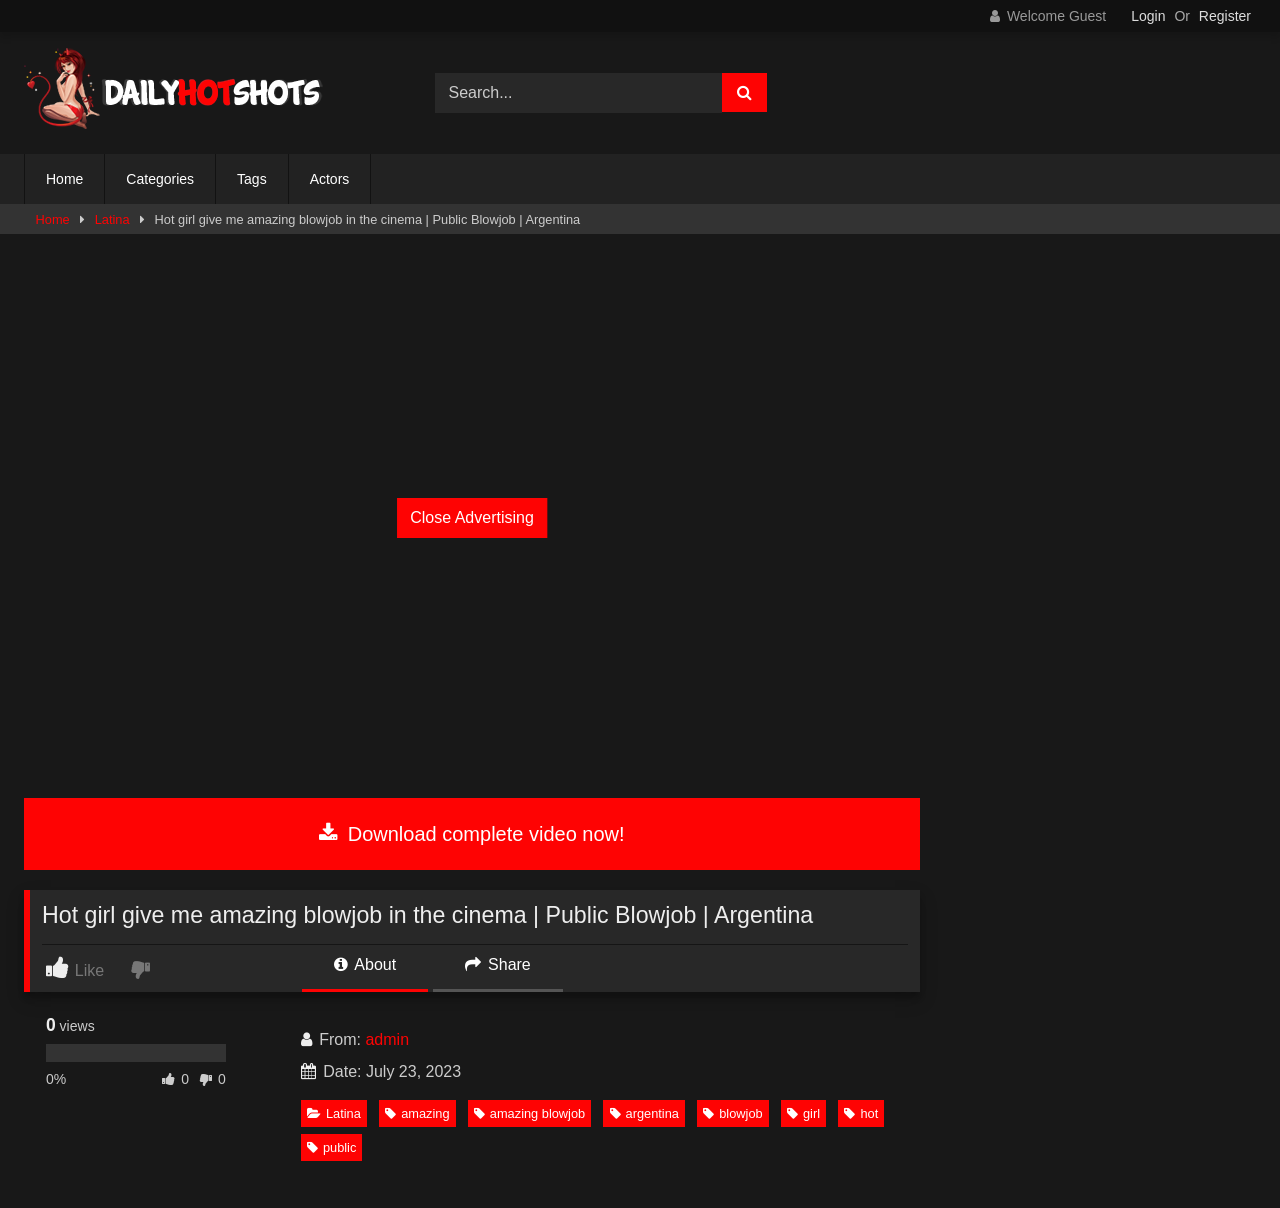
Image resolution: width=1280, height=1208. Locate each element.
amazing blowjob (529, 1113)
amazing (417, 1113)
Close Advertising (472, 517)
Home (64, 179)
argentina (644, 1113)
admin (387, 1039)
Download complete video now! (471, 834)
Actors (330, 179)
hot (861, 1113)
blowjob (732, 1113)
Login (1148, 16)
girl (803, 1113)
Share (498, 964)
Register (1225, 16)
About (365, 964)
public (331, 1147)
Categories (160, 179)
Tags (252, 179)
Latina (112, 219)
